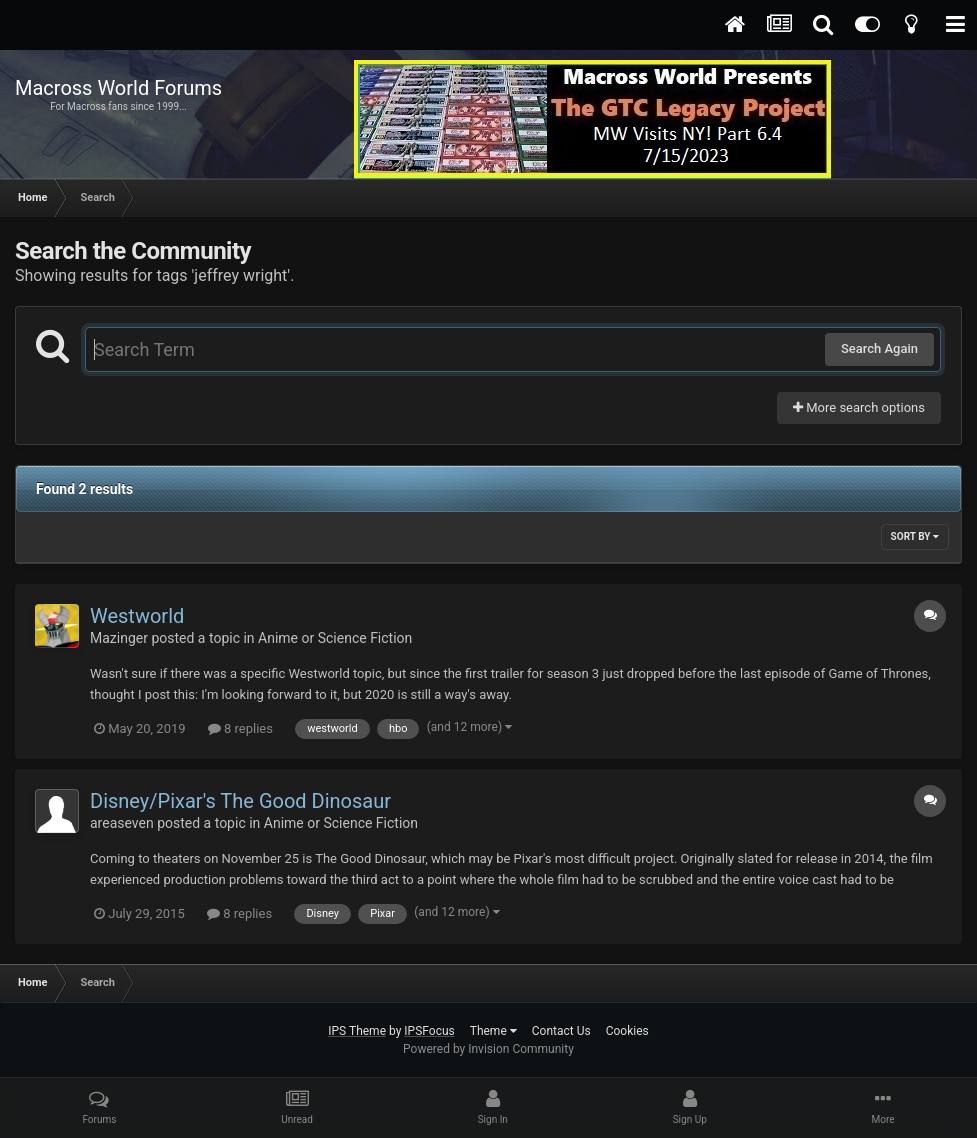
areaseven (122, 823)
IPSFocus (429, 1031)
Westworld (137, 616)
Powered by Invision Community (488, 1049)
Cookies (627, 1031)
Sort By (915, 536)
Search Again (879, 348)
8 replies (240, 728)
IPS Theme (357, 1031)
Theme (493, 1031)
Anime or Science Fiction (335, 638)
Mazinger (119, 638)
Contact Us (561, 1031)
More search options (859, 407)
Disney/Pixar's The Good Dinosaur (240, 801)
